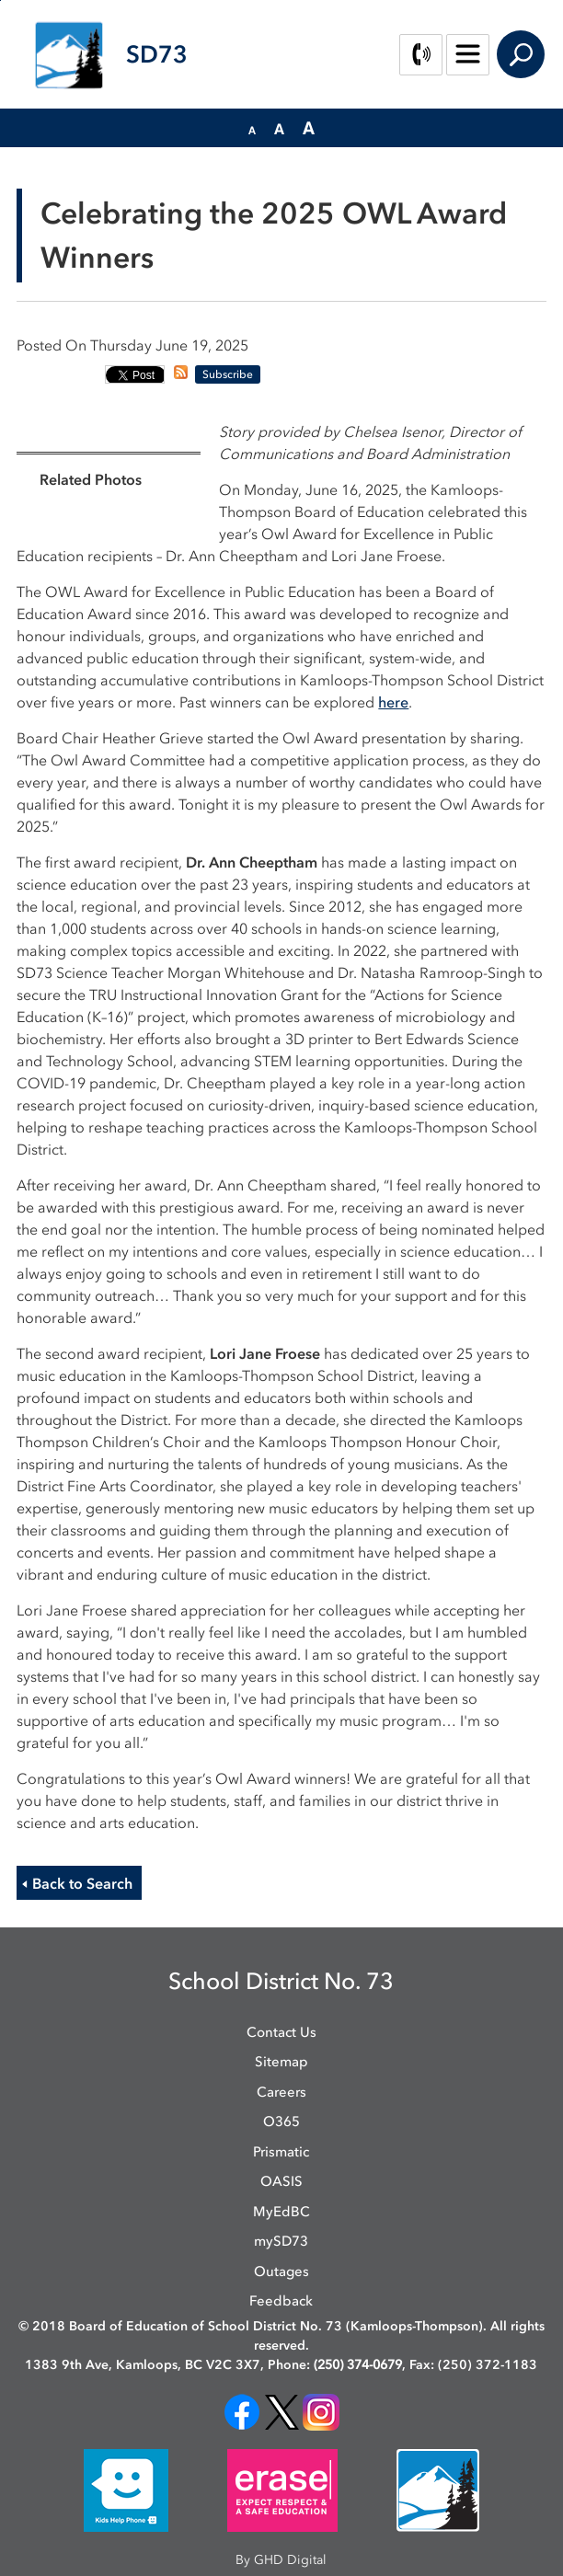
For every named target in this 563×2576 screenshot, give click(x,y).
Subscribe (227, 374)
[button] (252, 129)
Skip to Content (0, 0)
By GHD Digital (281, 2560)
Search (521, 54)
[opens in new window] (242, 2411)
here (393, 702)
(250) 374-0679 (358, 2365)
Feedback (281, 2301)
